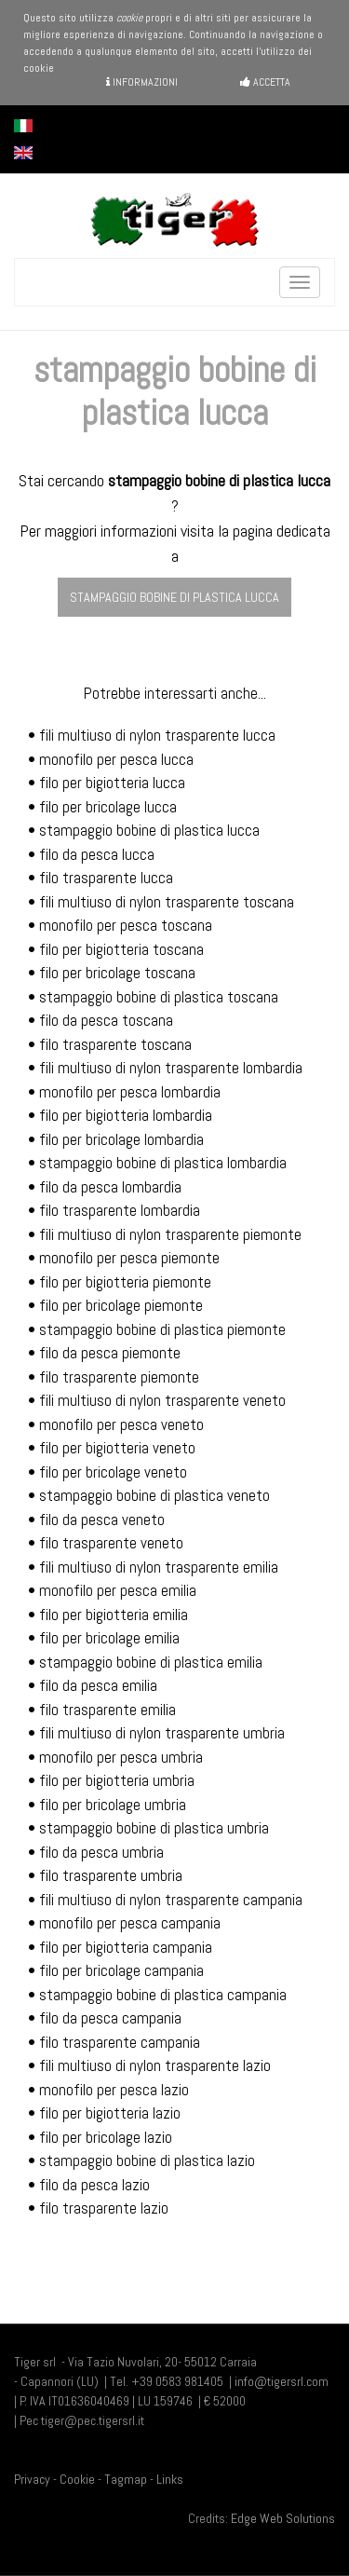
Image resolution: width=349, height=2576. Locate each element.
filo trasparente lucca (106, 877)
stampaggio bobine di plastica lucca (174, 597)
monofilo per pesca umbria (121, 1757)
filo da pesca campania (110, 2018)
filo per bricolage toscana (117, 972)
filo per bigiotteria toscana (121, 949)
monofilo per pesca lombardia (130, 1092)
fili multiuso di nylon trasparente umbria (162, 1733)
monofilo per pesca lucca (116, 759)
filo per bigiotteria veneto (117, 1448)
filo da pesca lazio (94, 2184)
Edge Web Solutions (283, 2518)
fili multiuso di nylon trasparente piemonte (170, 1234)
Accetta (265, 82)
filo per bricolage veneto (113, 1472)
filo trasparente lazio (103, 2208)
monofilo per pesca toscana (125, 925)
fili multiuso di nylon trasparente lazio (155, 2065)
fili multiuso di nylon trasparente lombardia (170, 1067)
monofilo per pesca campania (130, 1923)
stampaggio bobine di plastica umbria (154, 1828)
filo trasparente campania (119, 2042)
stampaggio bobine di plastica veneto (154, 1495)
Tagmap (125, 2479)
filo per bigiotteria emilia (113, 1614)
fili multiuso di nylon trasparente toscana (166, 902)
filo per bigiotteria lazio (110, 2113)
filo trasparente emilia (107, 1709)
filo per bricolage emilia (109, 1638)
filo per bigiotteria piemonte (125, 1282)
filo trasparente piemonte (119, 1377)
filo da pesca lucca (96, 854)
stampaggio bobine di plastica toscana (158, 997)
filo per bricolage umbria (112, 1804)
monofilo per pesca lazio (114, 2089)
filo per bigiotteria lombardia (125, 1115)
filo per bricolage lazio (105, 2137)
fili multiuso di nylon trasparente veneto (162, 1400)
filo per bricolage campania (121, 1970)
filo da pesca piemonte (110, 1353)
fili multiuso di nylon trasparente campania (170, 1899)
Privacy (32, 2479)
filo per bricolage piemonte (121, 1305)
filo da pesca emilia (98, 1685)
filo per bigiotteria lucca (112, 782)
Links (169, 2479)
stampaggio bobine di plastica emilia (150, 1662)
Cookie (77, 2479)
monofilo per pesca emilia (117, 1590)
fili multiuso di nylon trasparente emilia (158, 1567)
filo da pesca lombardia (110, 1187)
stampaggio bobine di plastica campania (163, 1994)
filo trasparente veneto (111, 1543)
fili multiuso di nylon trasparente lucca (157, 735)
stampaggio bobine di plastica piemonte (162, 1329)
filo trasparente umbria (110, 1875)
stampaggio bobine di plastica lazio (147, 2160)
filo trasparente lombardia (119, 1210)
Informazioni (142, 82)
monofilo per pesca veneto (121, 1424)
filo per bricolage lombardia (121, 1139)
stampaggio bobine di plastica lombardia (163, 1162)
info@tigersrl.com (282, 2381)
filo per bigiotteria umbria (117, 1780)
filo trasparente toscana (115, 1044)
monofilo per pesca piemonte (129, 1257)
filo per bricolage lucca (108, 807)
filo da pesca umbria (101, 1852)
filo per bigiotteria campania (125, 1947)
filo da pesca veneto (102, 1519)
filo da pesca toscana (106, 1020)
